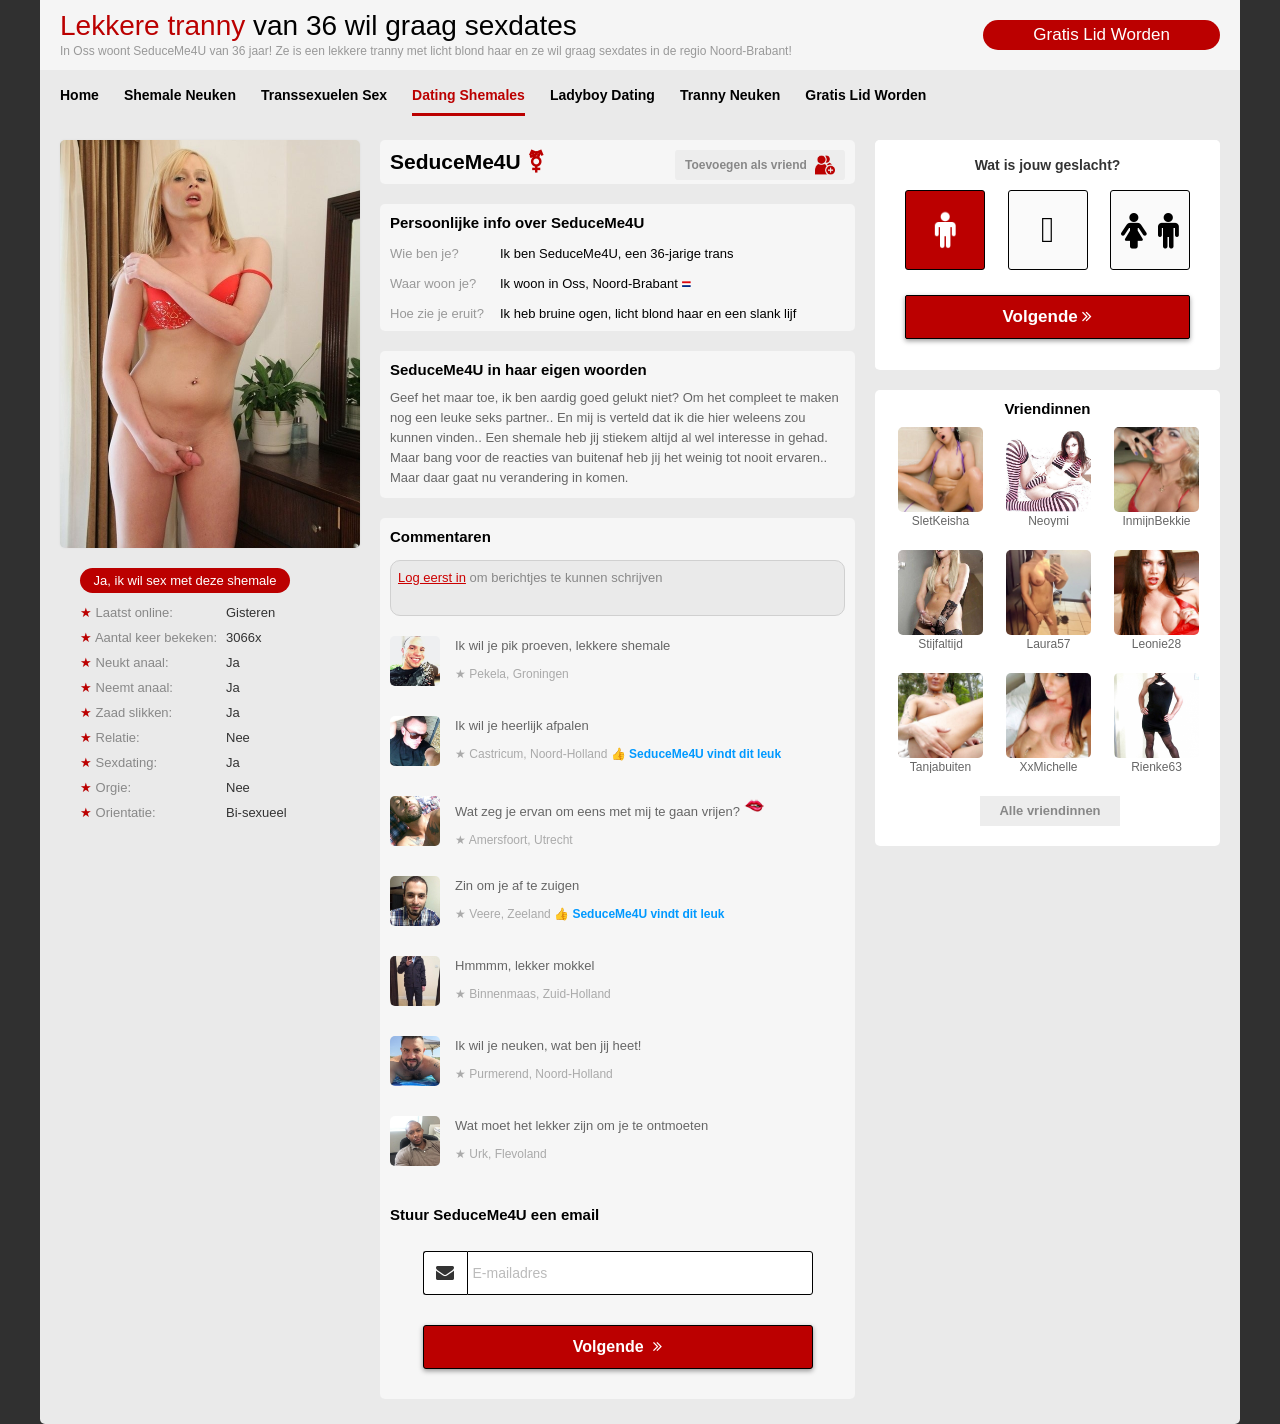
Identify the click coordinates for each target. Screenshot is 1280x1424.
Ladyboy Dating (602, 95)
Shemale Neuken (180, 95)
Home (79, 95)
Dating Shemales (468, 95)
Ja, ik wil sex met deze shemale (185, 580)
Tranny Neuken (730, 95)
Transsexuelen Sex (324, 95)
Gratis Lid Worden (1101, 34)
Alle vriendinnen (1049, 810)
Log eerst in (432, 577)
